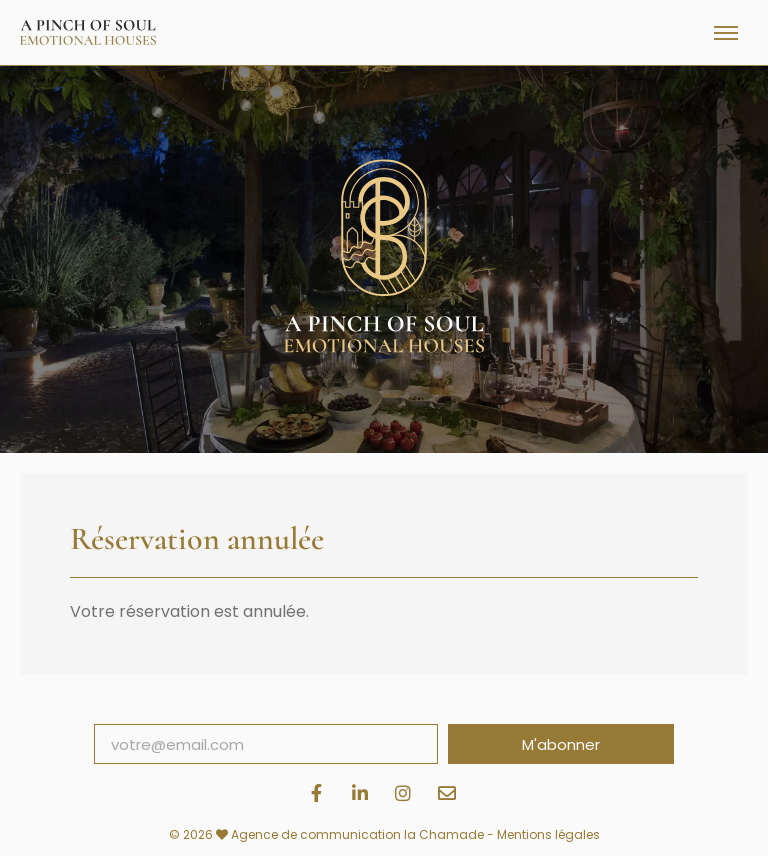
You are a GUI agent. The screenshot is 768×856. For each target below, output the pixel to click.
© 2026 (200, 834)
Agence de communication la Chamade (357, 834)
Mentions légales (548, 834)
